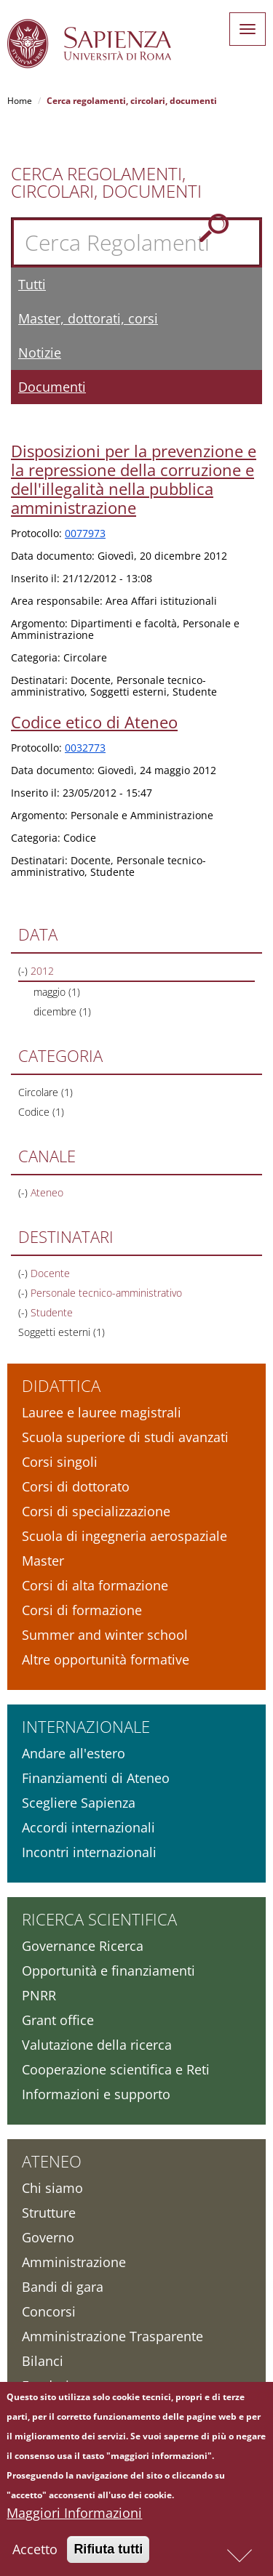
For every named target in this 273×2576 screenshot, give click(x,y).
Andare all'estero (73, 1753)
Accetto (35, 2554)
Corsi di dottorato (76, 1486)
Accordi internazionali (88, 1827)
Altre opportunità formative (105, 1659)
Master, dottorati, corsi (88, 318)
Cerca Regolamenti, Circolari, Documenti (106, 182)
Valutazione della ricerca (97, 2044)
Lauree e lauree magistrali (101, 1412)
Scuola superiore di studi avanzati (125, 1437)
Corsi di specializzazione (96, 1511)
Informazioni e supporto (96, 2094)
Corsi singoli (60, 1461)
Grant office (58, 2020)
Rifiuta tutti (108, 2554)
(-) (24, 971)
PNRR (39, 1995)
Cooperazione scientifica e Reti (116, 2069)
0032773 (85, 747)
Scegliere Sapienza (78, 1802)
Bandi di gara (62, 2286)
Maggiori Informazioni (74, 2518)
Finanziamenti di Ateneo (96, 1778)
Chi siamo (52, 2188)
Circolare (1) (45, 1092)
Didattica (61, 1385)
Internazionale (86, 1726)
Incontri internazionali (89, 1852)
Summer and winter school (105, 1634)
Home (19, 100)
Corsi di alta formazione (95, 1585)
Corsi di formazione (82, 1610)
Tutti (32, 284)
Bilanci (42, 2361)
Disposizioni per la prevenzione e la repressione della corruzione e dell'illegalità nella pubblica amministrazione (133, 479)
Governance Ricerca (82, 1946)
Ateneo (52, 2161)
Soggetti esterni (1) (61, 1332)
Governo (48, 2237)
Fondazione (57, 2385)
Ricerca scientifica (99, 1919)
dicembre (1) (62, 1011)
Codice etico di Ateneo (94, 722)
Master (43, 1560)
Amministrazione (74, 2262)
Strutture (49, 2212)
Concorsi (49, 2311)
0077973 (85, 533)
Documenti (52, 386)
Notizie (39, 352)
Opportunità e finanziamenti (108, 1970)
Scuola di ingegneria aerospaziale (124, 1536)
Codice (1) (41, 1112)
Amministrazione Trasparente (112, 2336)
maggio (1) (56, 992)
